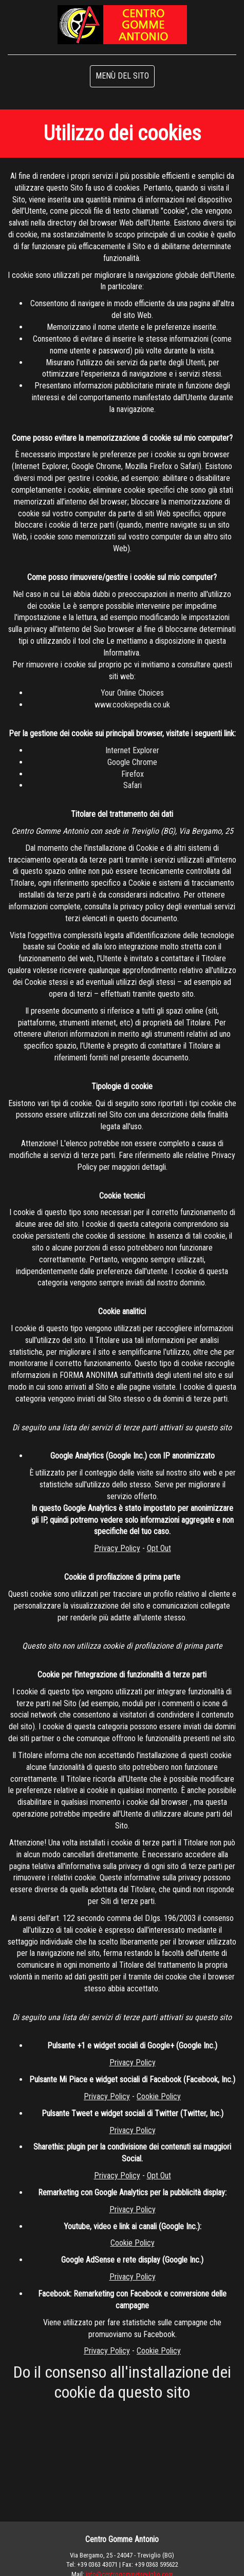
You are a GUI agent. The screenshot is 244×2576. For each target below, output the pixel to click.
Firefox (132, 774)
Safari (132, 785)
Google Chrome (132, 762)
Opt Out (159, 1548)
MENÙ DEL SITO (122, 76)
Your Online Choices (132, 693)
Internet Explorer (132, 750)
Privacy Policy (117, 1548)
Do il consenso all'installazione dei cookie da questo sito (122, 2381)
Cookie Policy (159, 2096)
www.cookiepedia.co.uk (132, 705)
